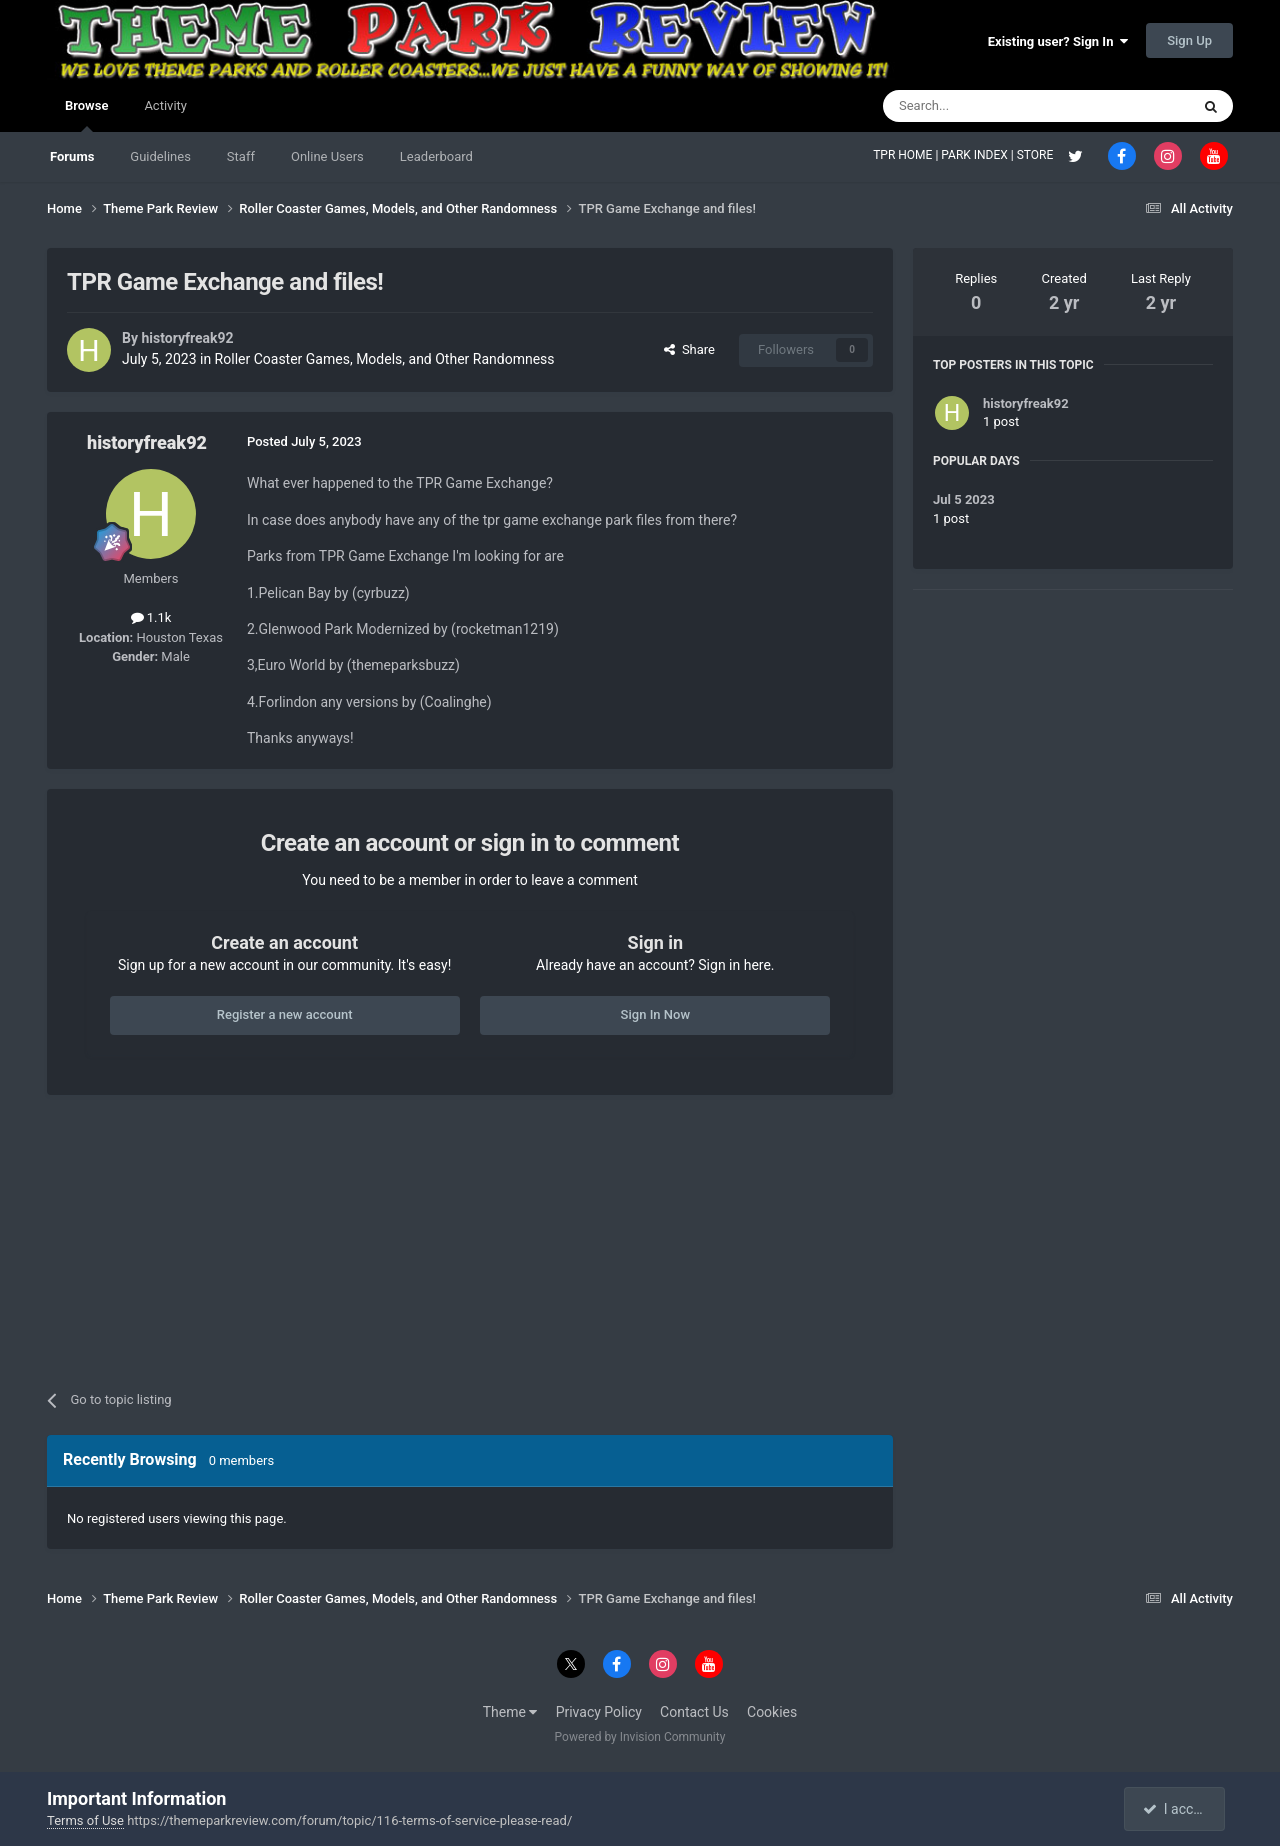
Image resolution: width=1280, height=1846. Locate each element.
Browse (86, 115)
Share (689, 349)
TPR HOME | (907, 155)
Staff (241, 156)
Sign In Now (655, 1014)
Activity (165, 105)
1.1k (151, 617)
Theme (510, 1712)
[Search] (989, 106)
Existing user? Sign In (1058, 41)
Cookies (772, 1712)
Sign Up (1189, 40)
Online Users (327, 156)
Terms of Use (85, 1820)
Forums (72, 156)
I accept (1176, 1809)
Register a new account (285, 1014)
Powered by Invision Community (640, 1737)
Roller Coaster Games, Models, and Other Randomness (385, 359)
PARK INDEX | (978, 155)
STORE (1037, 155)
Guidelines (160, 156)
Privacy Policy (599, 1712)
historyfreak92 (187, 338)
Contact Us (694, 1712)
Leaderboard (436, 156)
